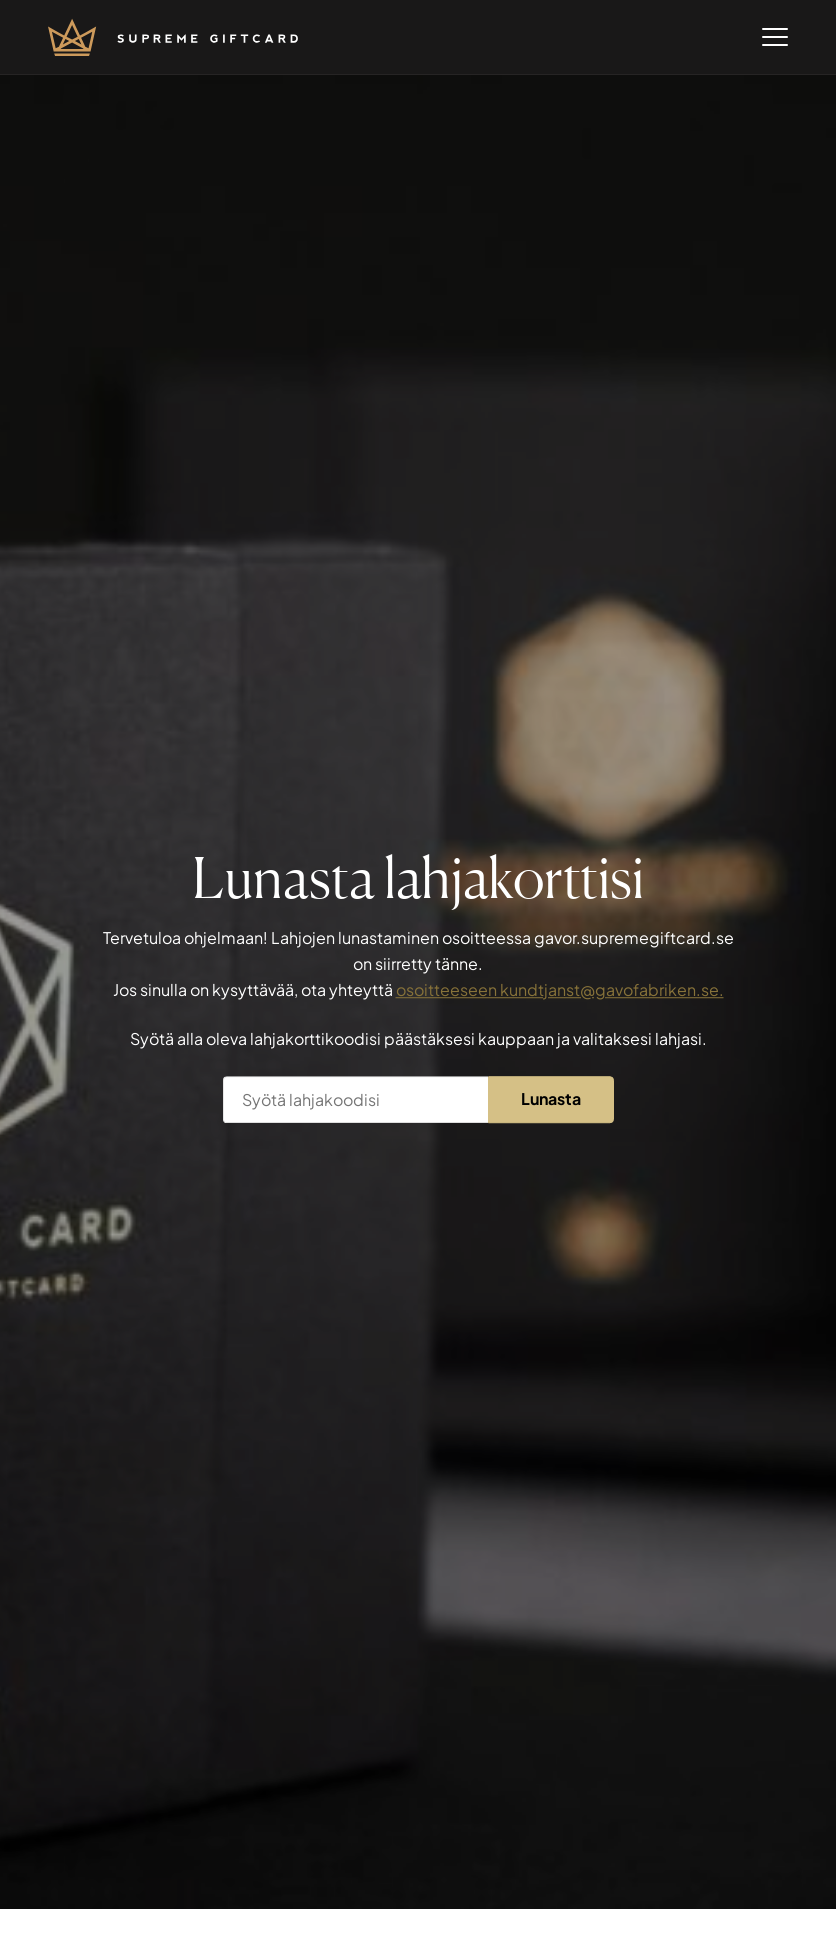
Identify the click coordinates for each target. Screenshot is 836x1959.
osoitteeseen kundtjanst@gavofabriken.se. (560, 989)
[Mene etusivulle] (173, 37)
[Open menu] (775, 37)
